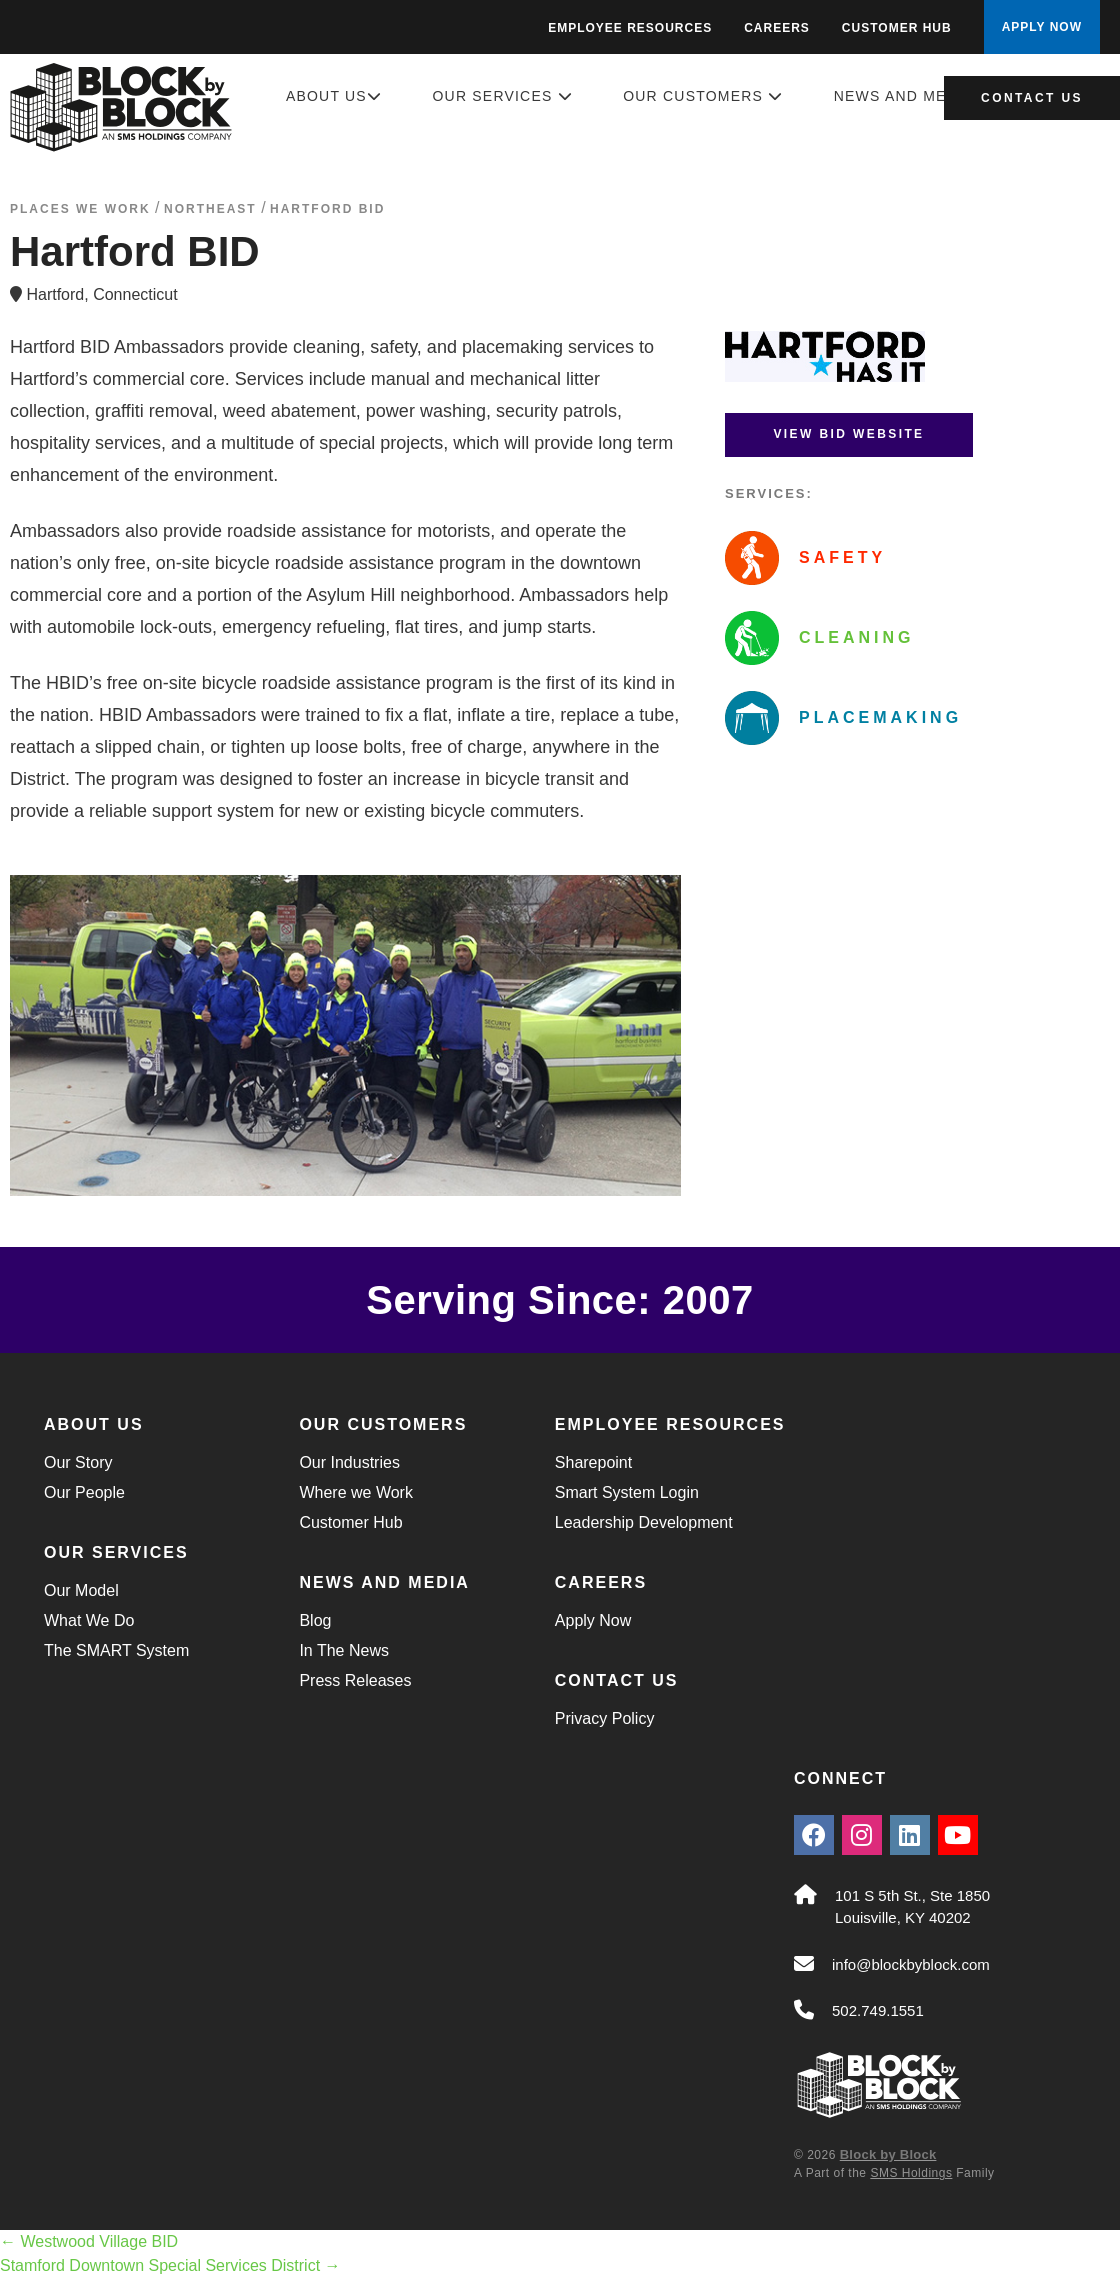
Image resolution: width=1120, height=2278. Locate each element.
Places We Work (80, 209)
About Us (334, 96)
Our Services (503, 96)
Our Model (81, 1590)
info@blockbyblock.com (911, 1964)
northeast (210, 209)
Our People (84, 1492)
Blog (315, 1620)
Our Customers (703, 96)
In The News (344, 1650)
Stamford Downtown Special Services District (170, 2265)
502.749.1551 (878, 2010)
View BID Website (848, 434)
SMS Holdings (911, 2173)
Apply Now (593, 1620)
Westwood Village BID (89, 2241)
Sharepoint (593, 1462)
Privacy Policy (605, 1718)
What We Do (89, 1620)
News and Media (913, 96)
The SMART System (116, 1650)
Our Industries (349, 1462)
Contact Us (1032, 98)
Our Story (78, 1462)
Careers (777, 28)
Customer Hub (897, 28)
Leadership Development (644, 1522)
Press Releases (355, 1680)
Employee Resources (630, 28)
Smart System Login (627, 1492)
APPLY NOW (1042, 27)
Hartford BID (327, 209)
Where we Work (356, 1492)
